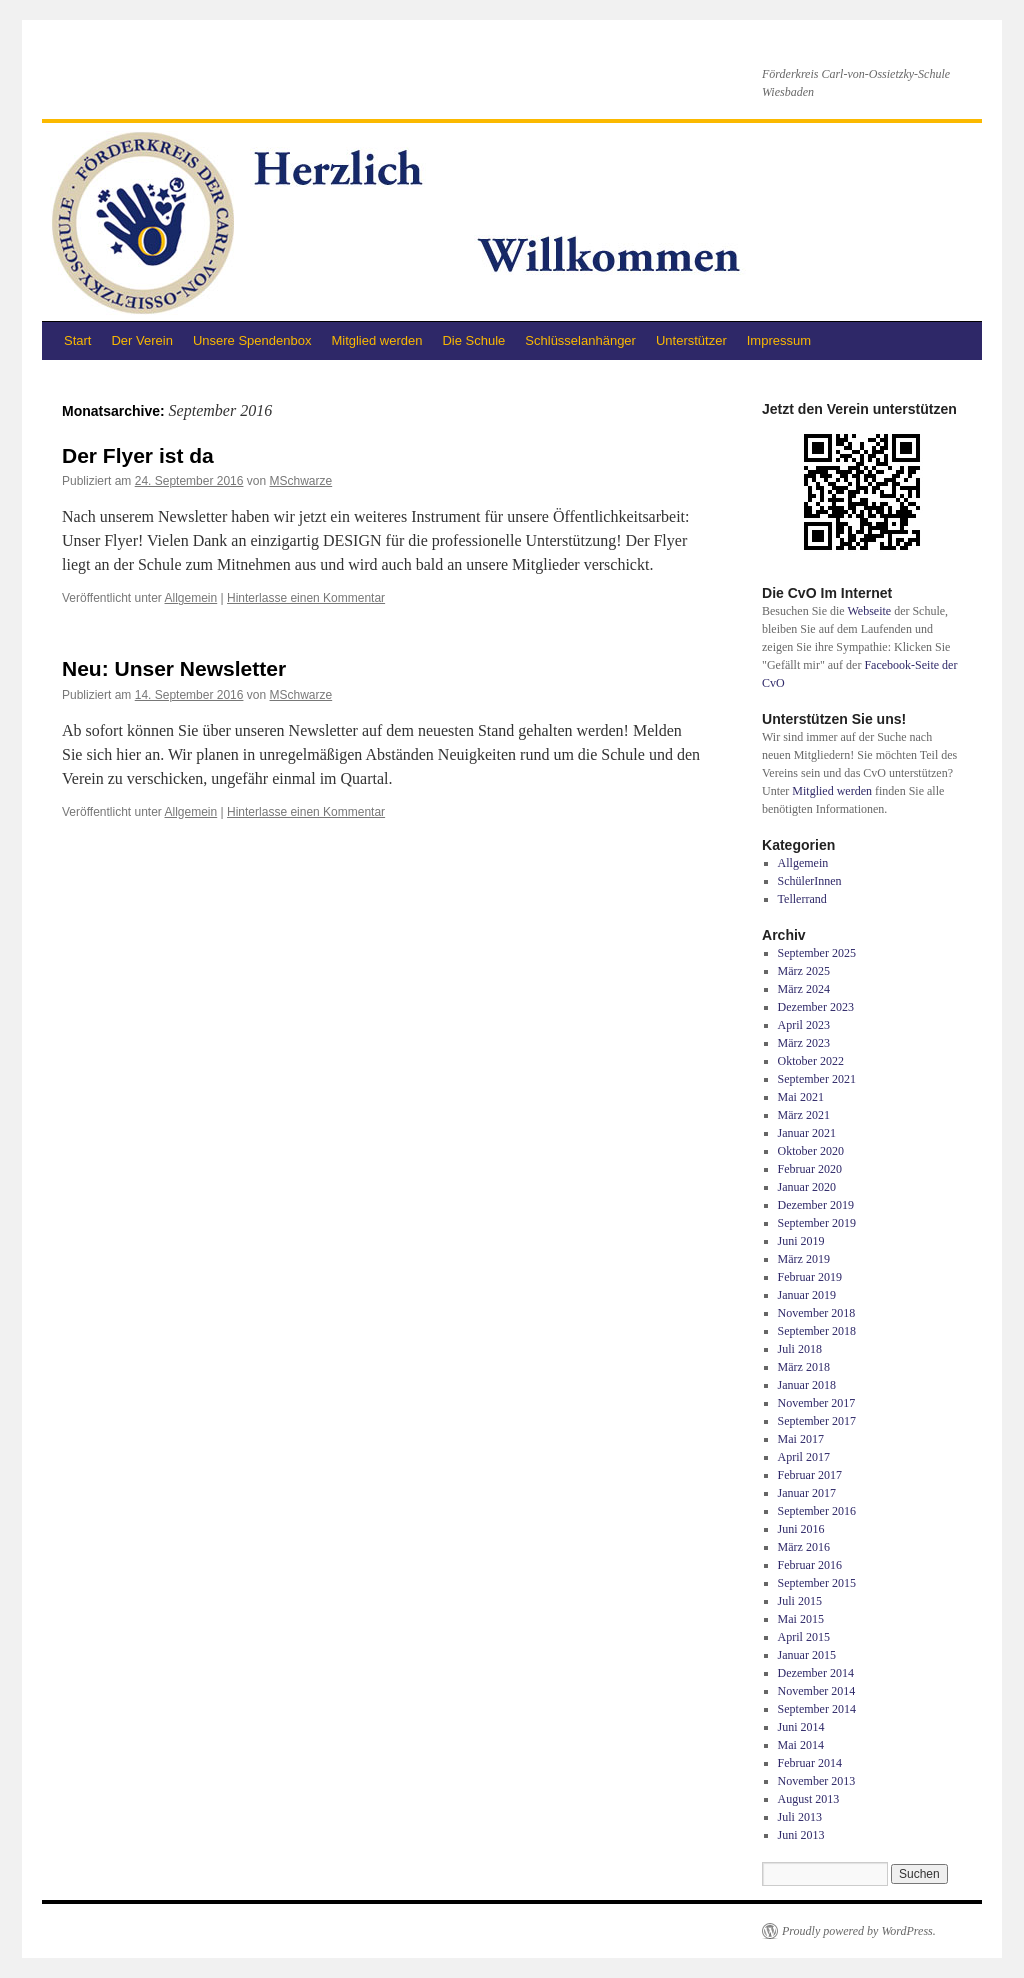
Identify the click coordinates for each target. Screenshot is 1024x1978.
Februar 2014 (810, 1763)
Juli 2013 (800, 1817)
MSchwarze (301, 481)
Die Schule (473, 340)
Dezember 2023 (816, 1007)
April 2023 (804, 1025)
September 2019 (817, 1223)
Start (77, 340)
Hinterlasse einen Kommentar (306, 598)
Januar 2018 (807, 1385)
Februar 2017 (810, 1475)
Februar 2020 (810, 1169)
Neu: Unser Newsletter (174, 668)
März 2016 (804, 1547)
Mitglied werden (376, 340)
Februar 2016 (810, 1565)
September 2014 (817, 1709)
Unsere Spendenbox (252, 340)
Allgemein (191, 598)
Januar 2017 (807, 1493)
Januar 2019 (807, 1295)
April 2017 (804, 1457)
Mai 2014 (801, 1745)
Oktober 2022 (811, 1061)
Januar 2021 (807, 1133)
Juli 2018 (800, 1349)
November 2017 (817, 1403)
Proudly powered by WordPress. (859, 1931)
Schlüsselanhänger (580, 340)
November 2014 (817, 1691)
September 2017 (817, 1421)
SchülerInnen (810, 881)
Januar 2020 (807, 1187)
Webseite (869, 611)
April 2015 (804, 1637)
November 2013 (817, 1781)
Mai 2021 (801, 1097)
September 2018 (817, 1331)
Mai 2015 (801, 1619)
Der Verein (141, 340)
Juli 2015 (800, 1601)
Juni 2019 (801, 1241)
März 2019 (804, 1259)
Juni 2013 (801, 1835)
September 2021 (817, 1079)
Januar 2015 (807, 1655)
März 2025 (804, 971)
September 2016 (817, 1511)
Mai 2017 (801, 1439)
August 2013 (809, 1799)
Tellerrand (802, 899)
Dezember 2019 (816, 1205)
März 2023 (804, 1043)
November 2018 (817, 1313)
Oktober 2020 (811, 1151)
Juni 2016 (801, 1529)
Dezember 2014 (816, 1673)
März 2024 (804, 989)
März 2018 (804, 1367)
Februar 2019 (810, 1277)
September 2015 (817, 1583)
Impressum (779, 340)
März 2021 (804, 1115)
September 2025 (817, 953)
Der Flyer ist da (138, 455)
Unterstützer (691, 340)
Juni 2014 (801, 1727)
